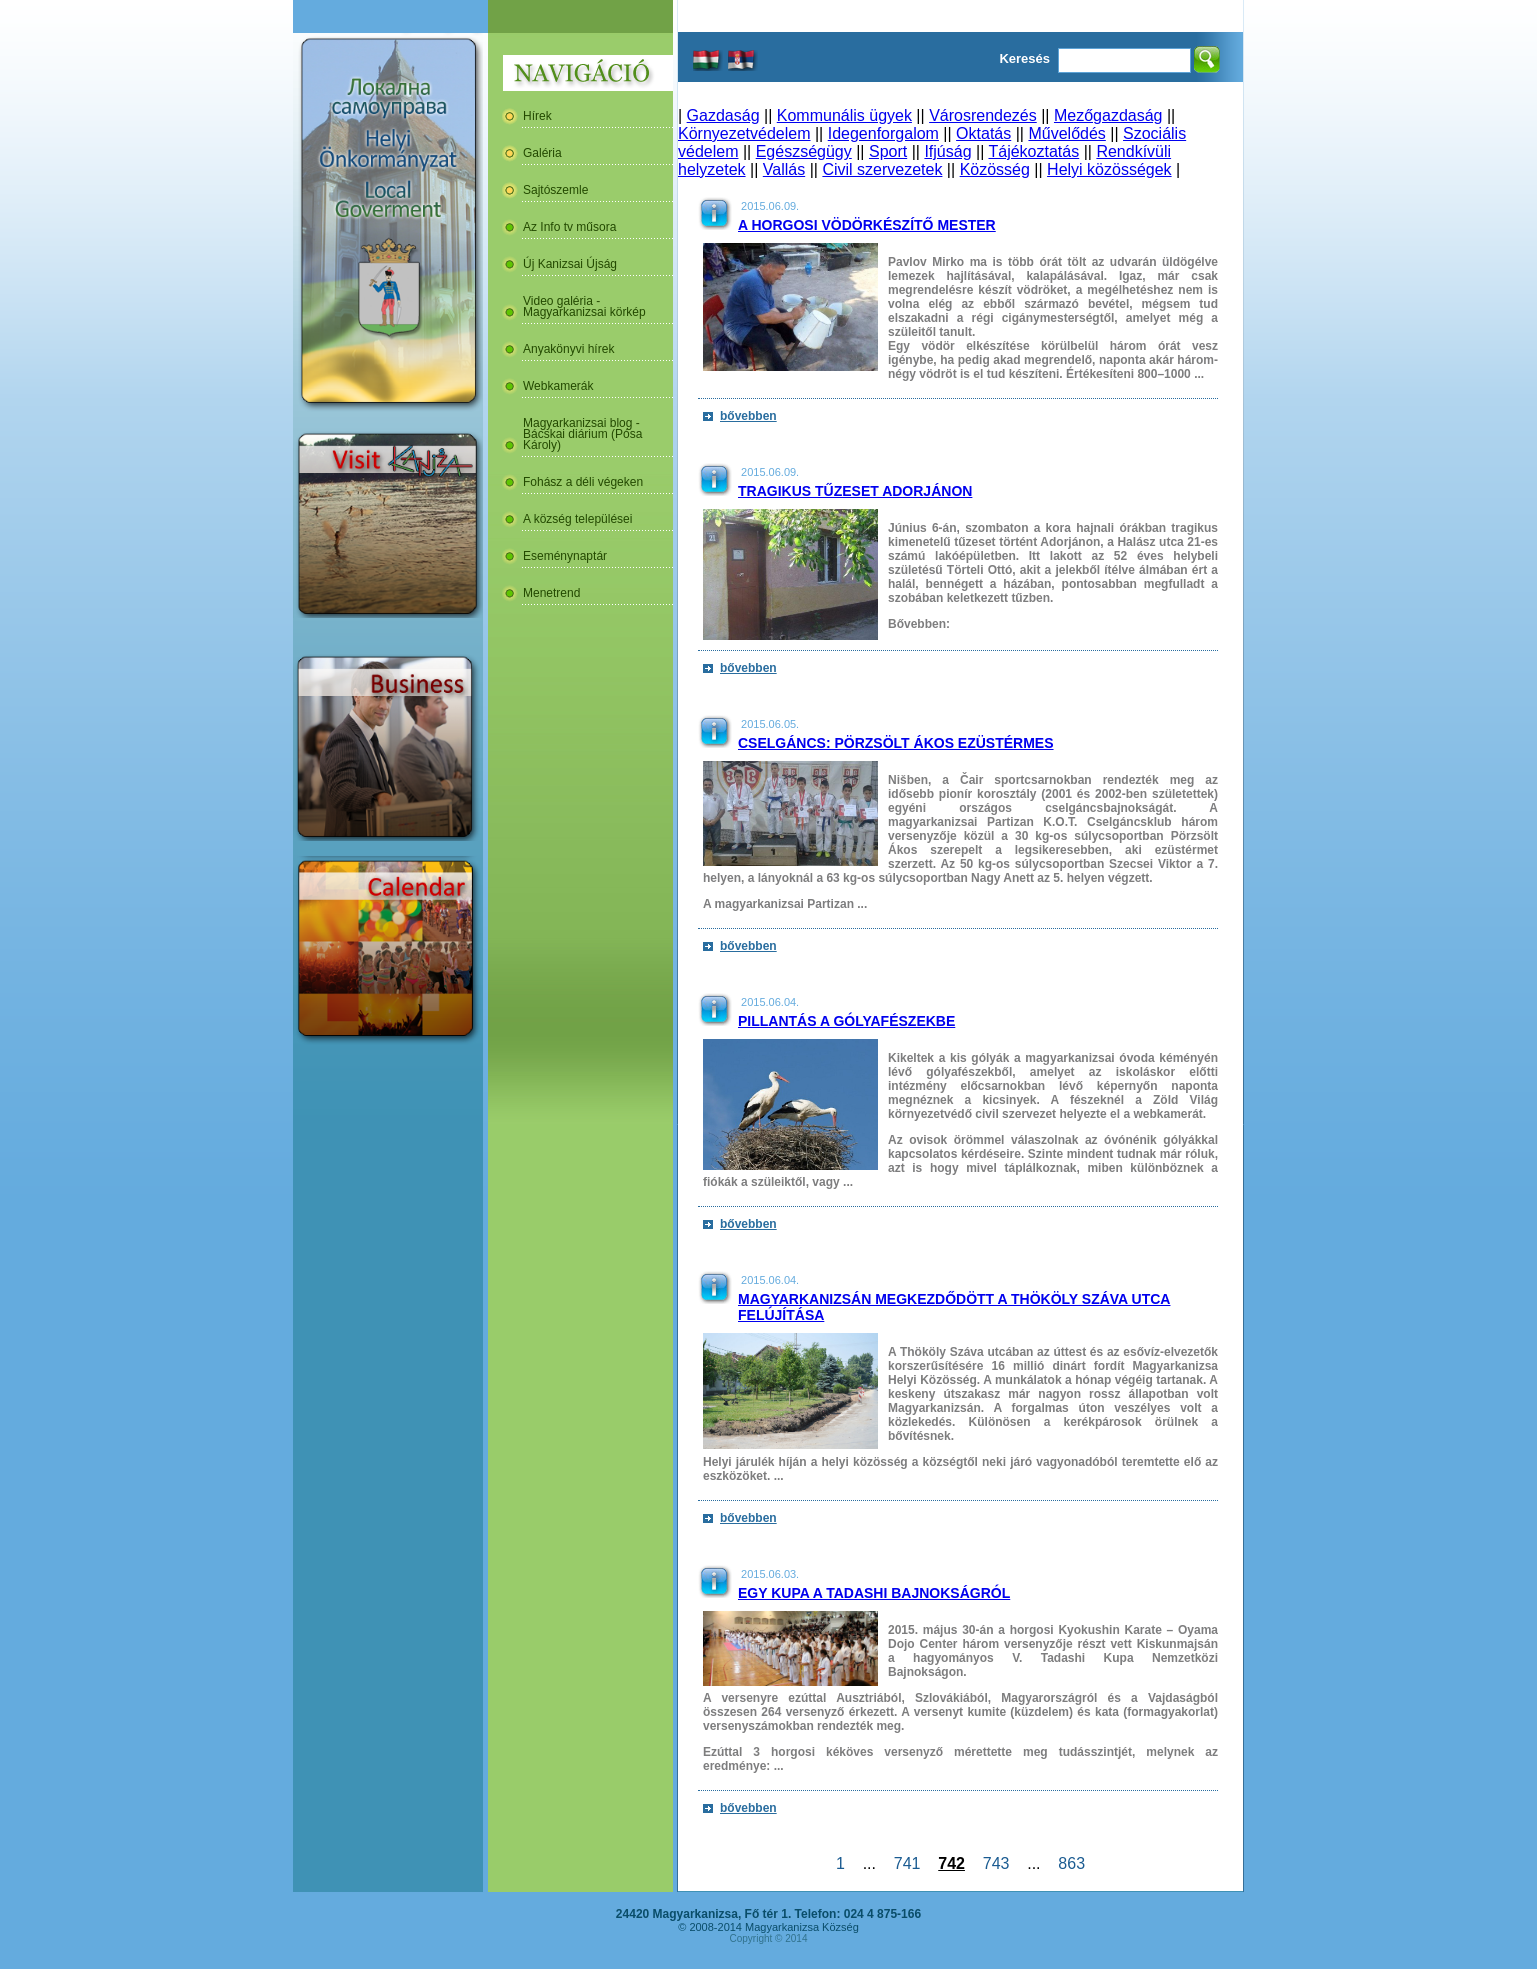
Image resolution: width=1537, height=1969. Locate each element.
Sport (888, 151)
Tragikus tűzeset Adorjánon (855, 491)
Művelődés (1066, 133)
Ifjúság (947, 151)
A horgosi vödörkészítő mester (867, 225)
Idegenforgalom (883, 133)
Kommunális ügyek (844, 115)
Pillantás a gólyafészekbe (846, 1021)
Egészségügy (804, 151)
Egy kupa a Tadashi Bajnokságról (874, 1593)
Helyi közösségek (1109, 169)
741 (907, 1863)
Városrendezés (983, 115)
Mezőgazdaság (1108, 115)
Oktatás (983, 133)
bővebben (748, 416)
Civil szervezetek (882, 169)
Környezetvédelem (744, 133)
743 (996, 1863)
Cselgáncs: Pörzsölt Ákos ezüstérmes (896, 743)
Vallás (784, 169)
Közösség (995, 169)
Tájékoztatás (1033, 151)
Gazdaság (723, 115)
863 (1071, 1863)
